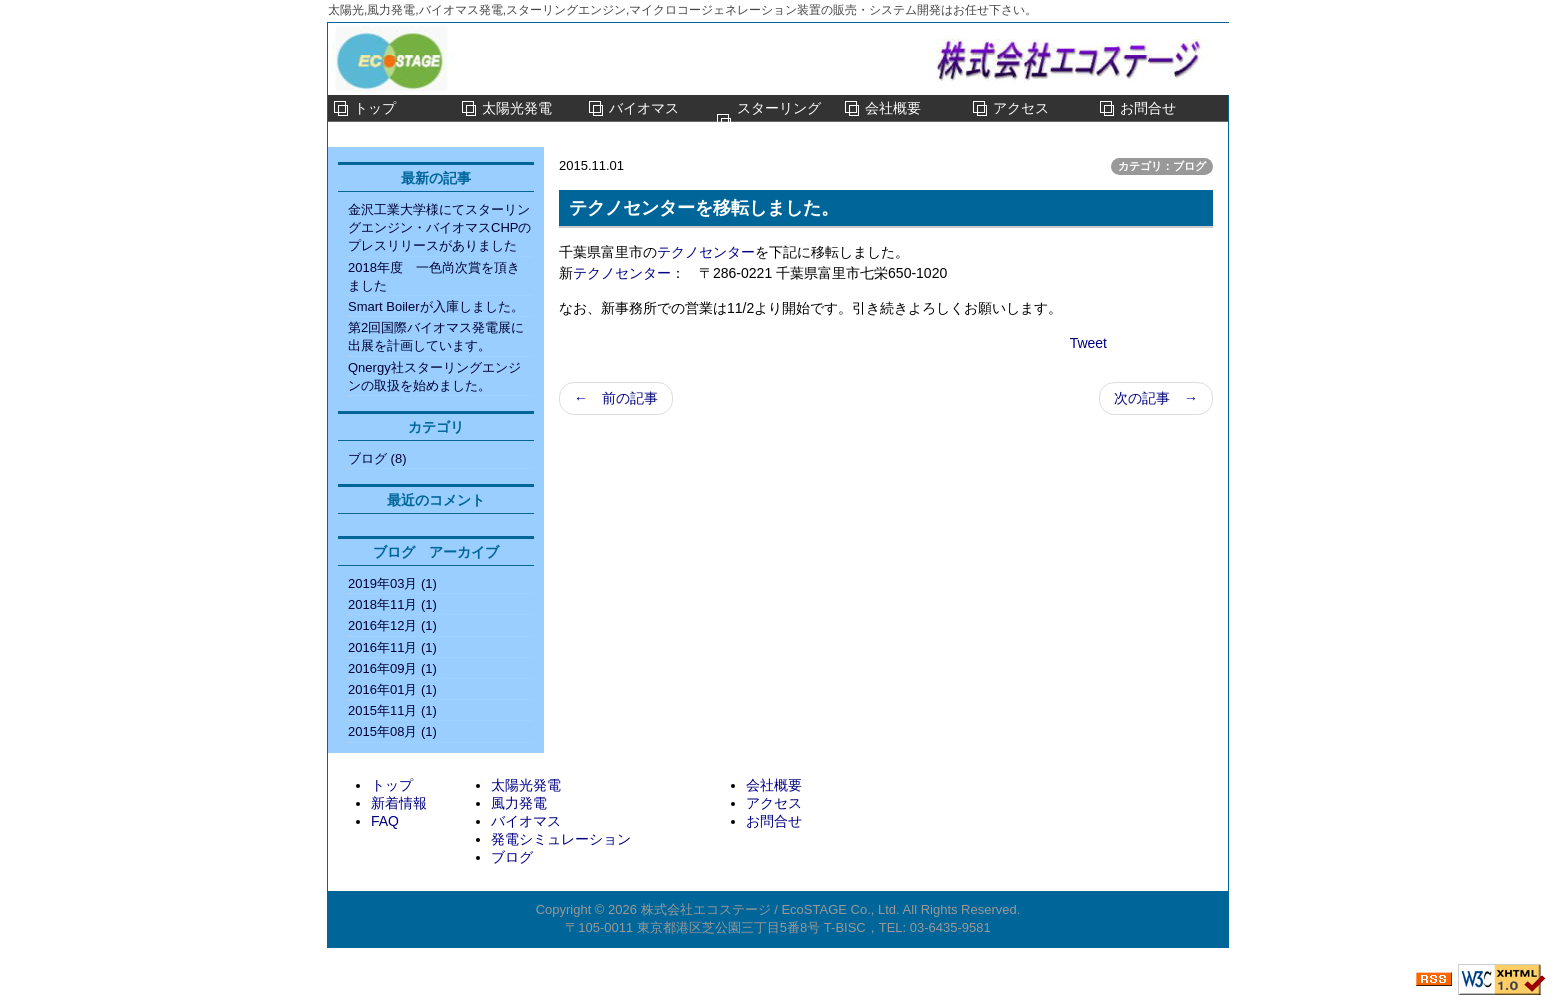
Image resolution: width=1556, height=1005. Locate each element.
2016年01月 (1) (392, 689)
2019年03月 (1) (392, 583)
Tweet (1088, 343)
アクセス (1021, 108)
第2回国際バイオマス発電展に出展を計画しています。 (436, 336)
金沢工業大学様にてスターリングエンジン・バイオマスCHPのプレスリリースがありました (439, 227)
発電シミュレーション (561, 839)
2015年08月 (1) (392, 731)
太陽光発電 (517, 108)
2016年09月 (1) (392, 668)
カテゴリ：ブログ (1162, 166)
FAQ (385, 821)
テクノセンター (706, 252)
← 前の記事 (616, 398)
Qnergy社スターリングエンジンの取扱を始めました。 (434, 376)
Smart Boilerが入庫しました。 (436, 306)
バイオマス (644, 108)
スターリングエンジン (779, 121)
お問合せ (1148, 108)
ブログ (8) (377, 458)
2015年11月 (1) (392, 710)
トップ (375, 108)
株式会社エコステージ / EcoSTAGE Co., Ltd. (770, 909)
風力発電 (519, 803)
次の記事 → (1156, 398)
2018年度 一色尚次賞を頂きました (434, 276)
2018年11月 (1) (392, 604)
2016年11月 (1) (392, 647)
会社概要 (893, 108)
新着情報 (399, 803)
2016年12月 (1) (392, 625)
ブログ (512, 857)
